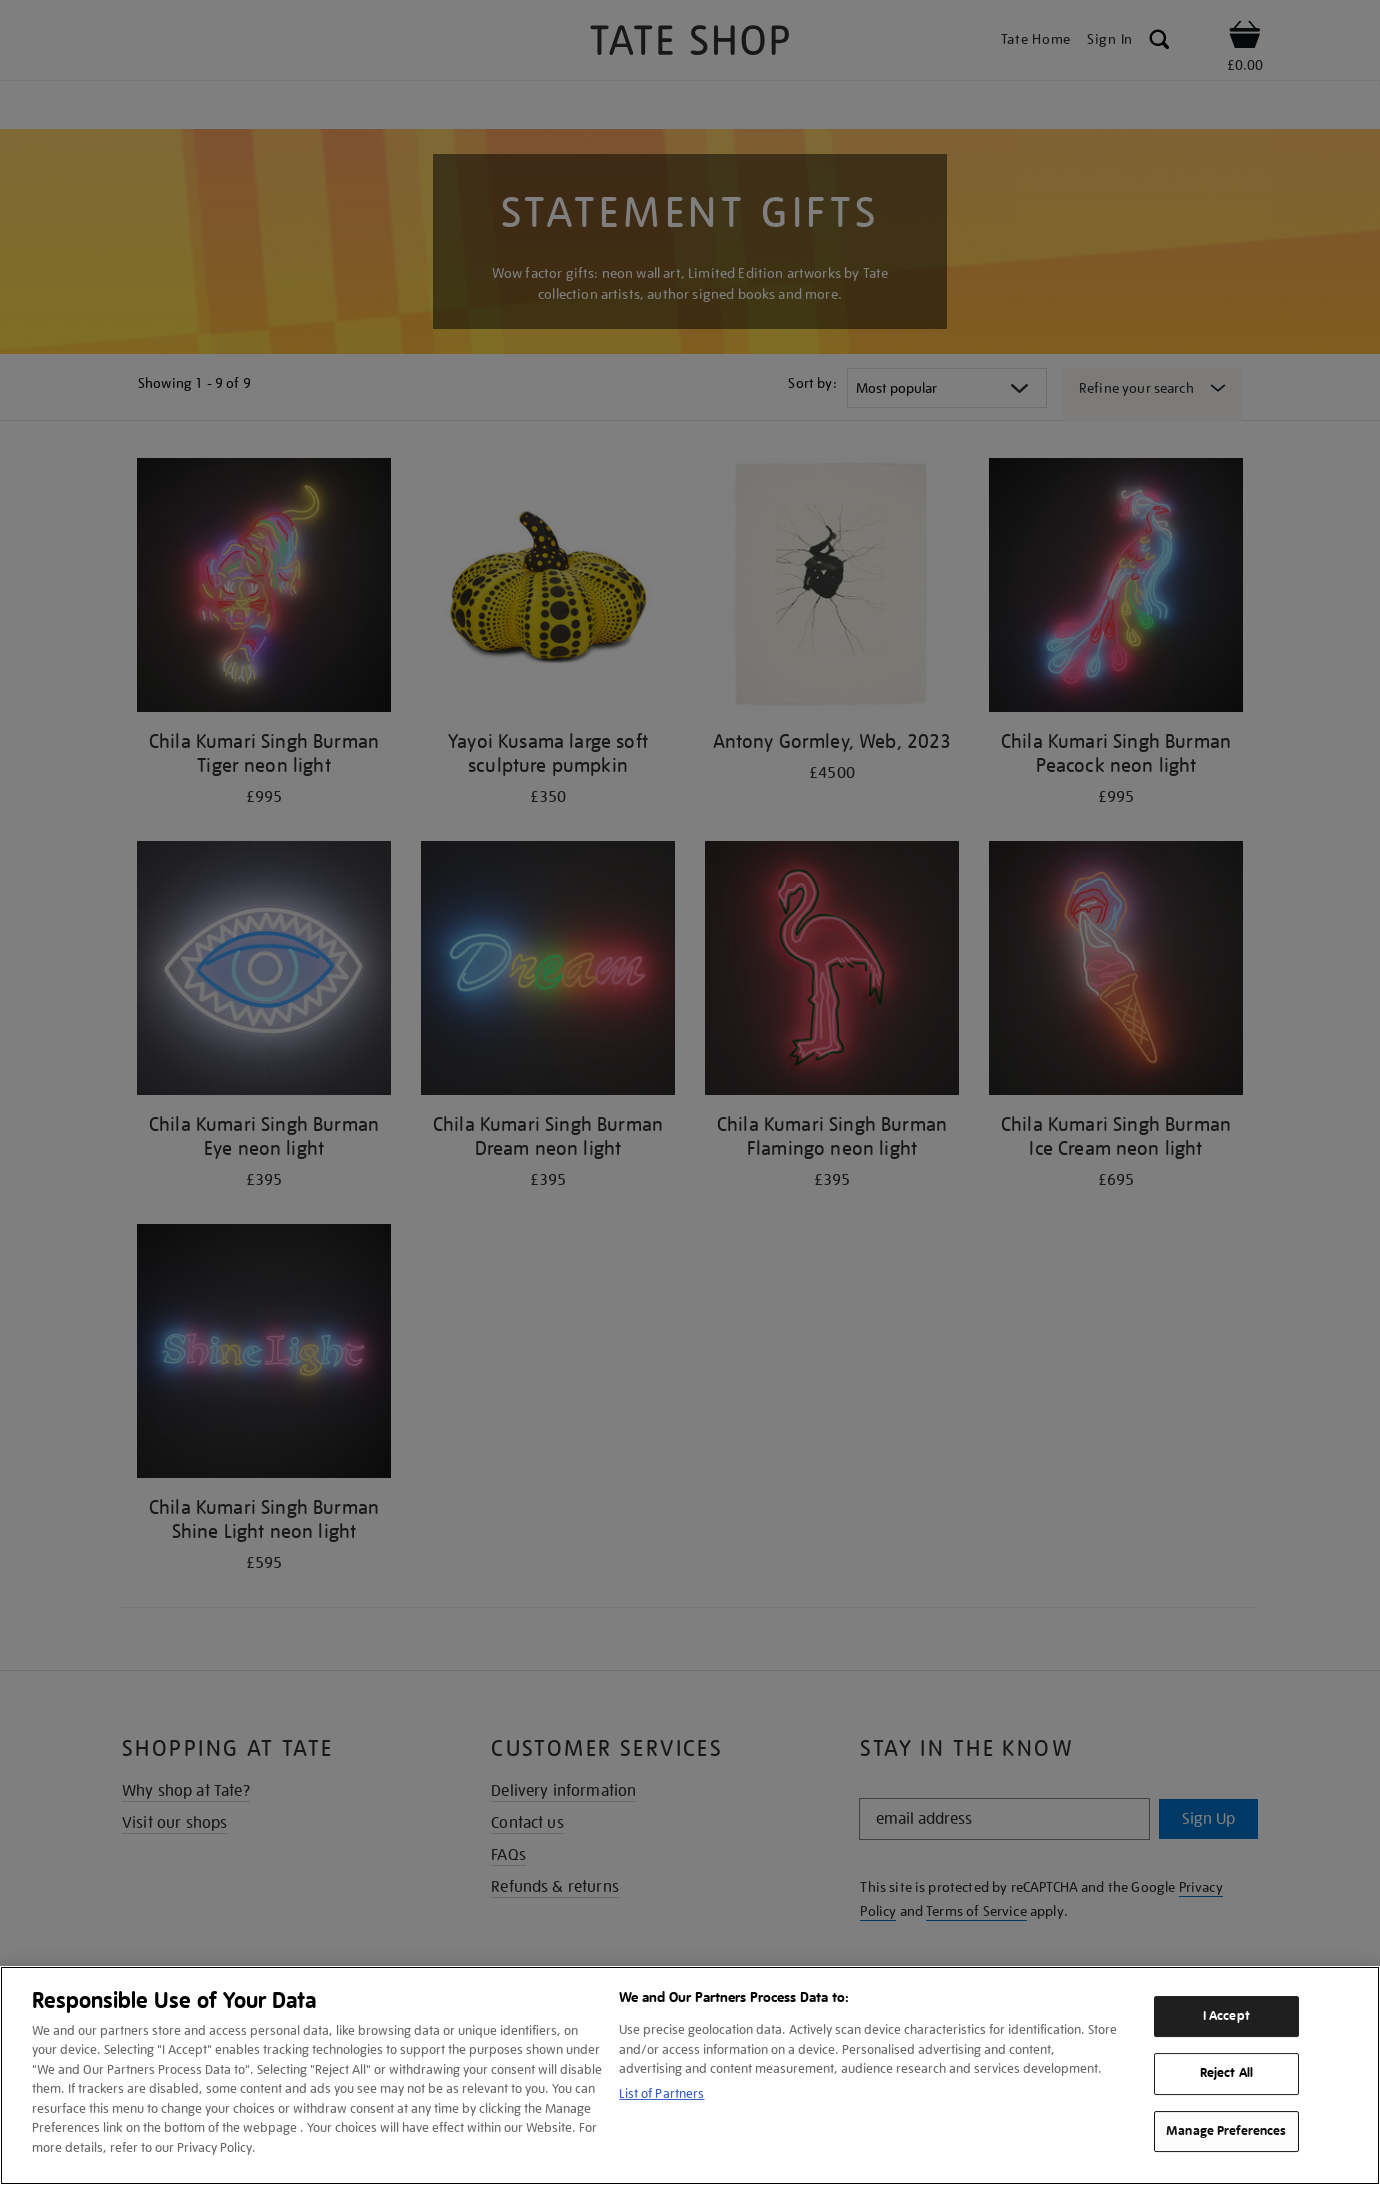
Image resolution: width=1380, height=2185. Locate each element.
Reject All (1226, 2073)
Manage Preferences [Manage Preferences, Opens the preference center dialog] (1226, 2131)
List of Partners (661, 2093)
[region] (690, 2075)
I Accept (1226, 2016)
